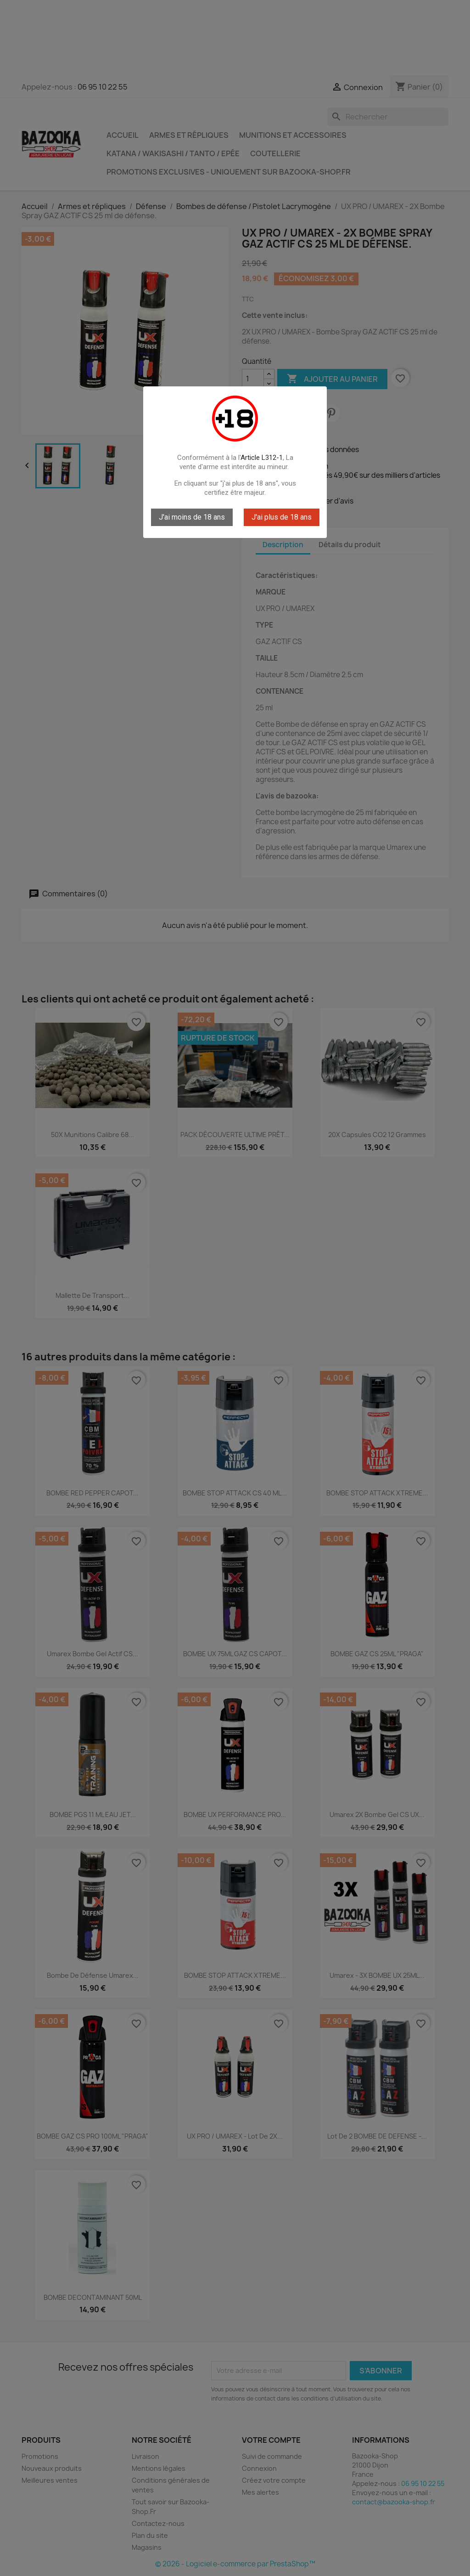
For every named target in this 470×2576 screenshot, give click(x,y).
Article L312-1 (262, 457)
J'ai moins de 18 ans (192, 517)
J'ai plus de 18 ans (282, 517)
